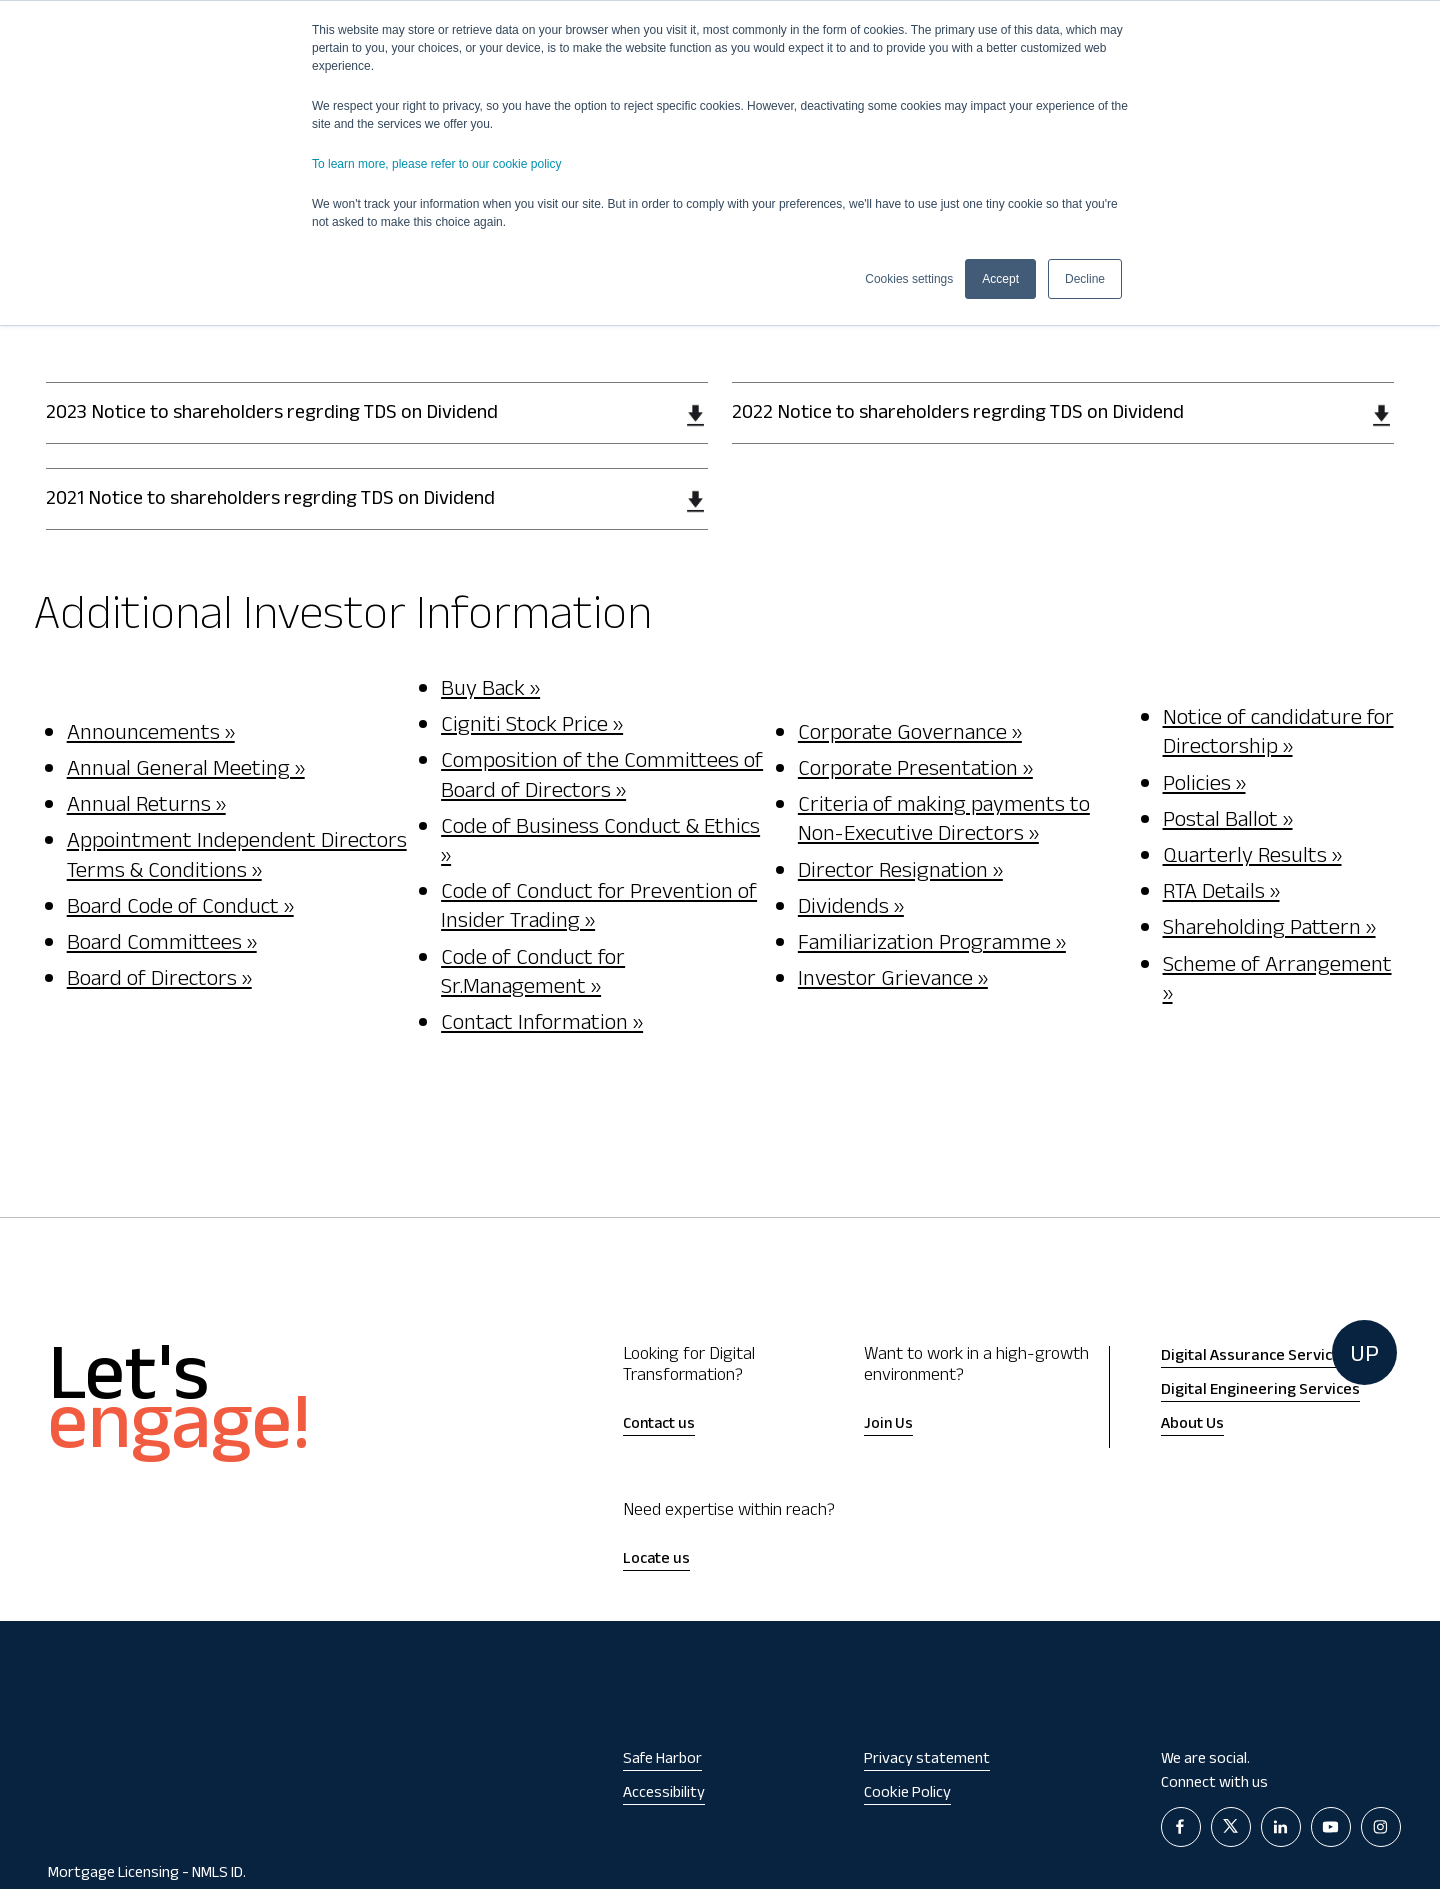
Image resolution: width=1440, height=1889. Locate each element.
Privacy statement (927, 1760)
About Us (1192, 1425)
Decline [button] (1085, 279)
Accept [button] (1000, 279)
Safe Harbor (662, 1760)
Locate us (656, 1560)
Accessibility (664, 1794)
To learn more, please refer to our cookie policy (436, 164)
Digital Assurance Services (1255, 1357)
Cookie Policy (907, 1794)
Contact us (659, 1425)
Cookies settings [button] (909, 279)
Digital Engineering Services (1260, 1391)
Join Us (888, 1425)
